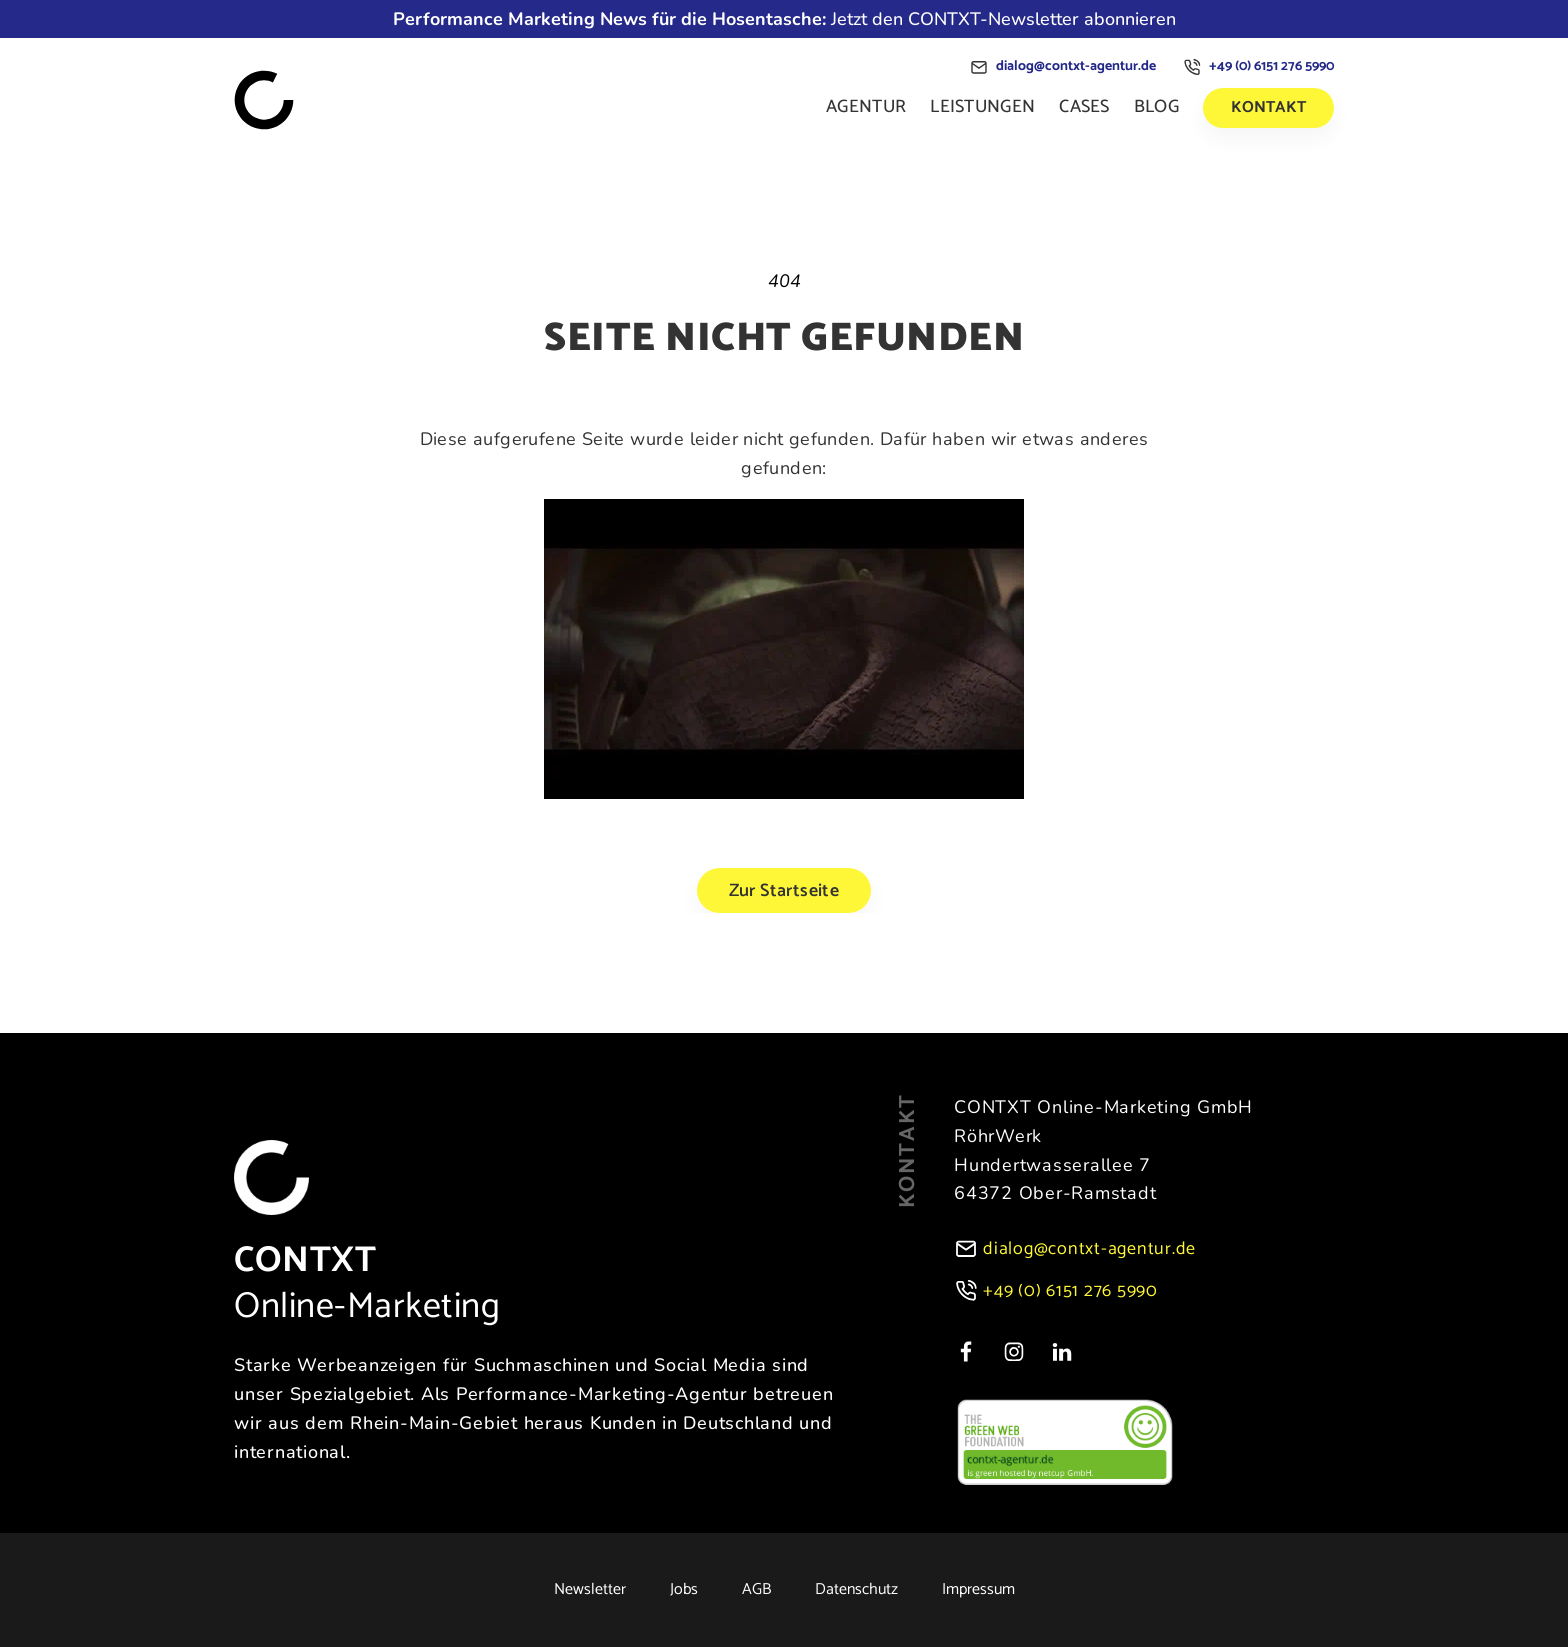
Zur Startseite (784, 891)
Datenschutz (856, 1590)
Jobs (684, 1590)
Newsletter (590, 1590)
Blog (1156, 107)
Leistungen (982, 107)
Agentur (866, 107)
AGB (756, 1590)
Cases (1084, 107)
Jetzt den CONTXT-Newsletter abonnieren (784, 19)
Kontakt (1268, 107)
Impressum (978, 1590)
